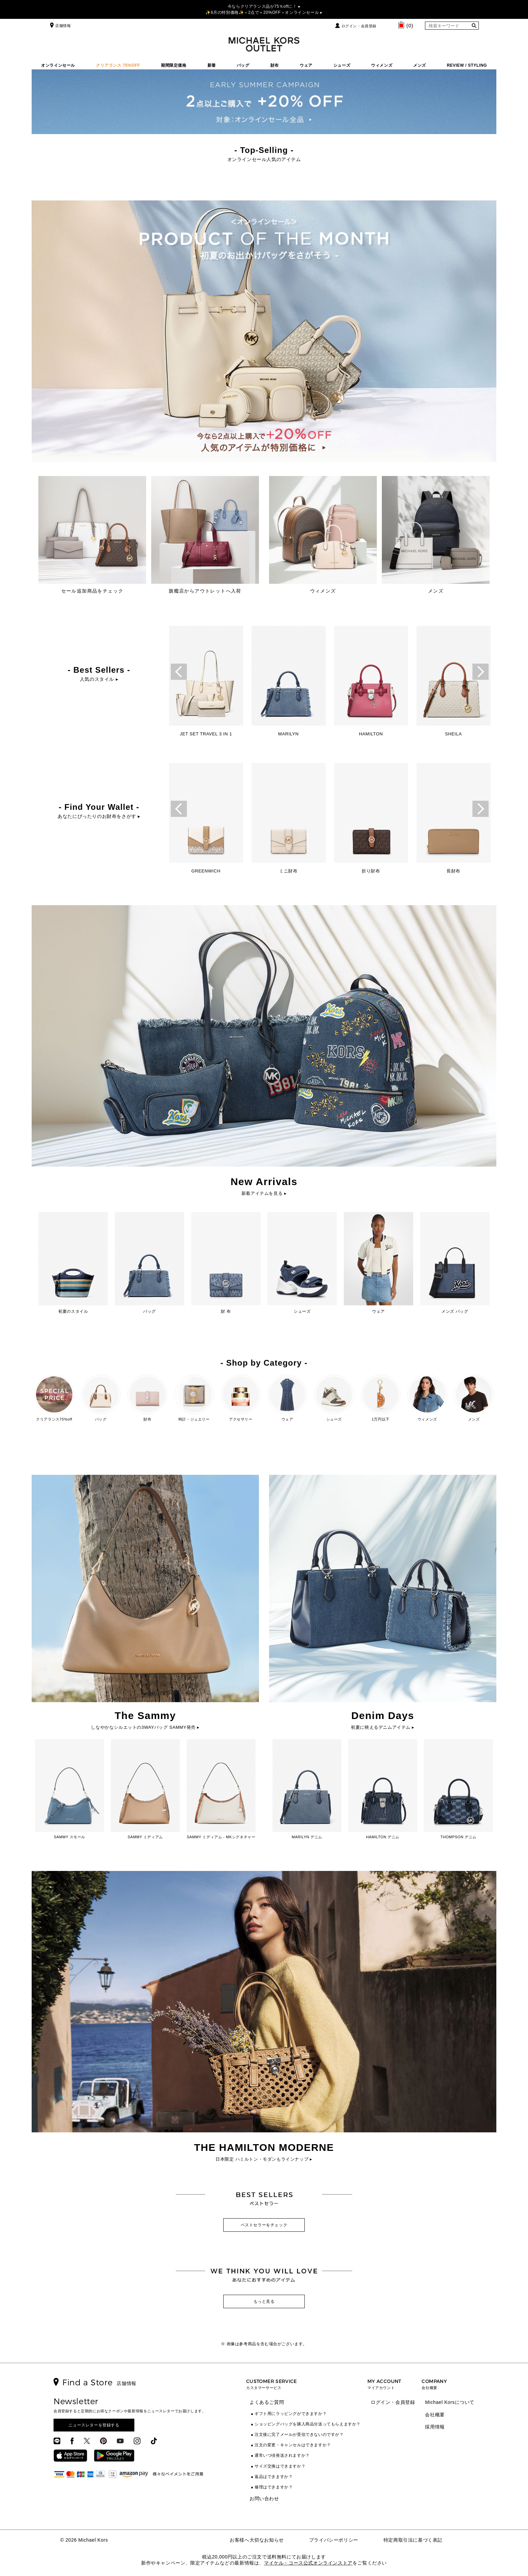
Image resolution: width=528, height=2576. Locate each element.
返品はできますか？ (274, 2476)
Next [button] (480, 672)
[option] (205, 683)
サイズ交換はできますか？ (280, 2466)
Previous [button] (179, 672)
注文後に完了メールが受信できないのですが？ (299, 2434)
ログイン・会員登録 (358, 26)
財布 (274, 65)
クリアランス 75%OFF (118, 65)
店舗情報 (59, 26)
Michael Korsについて (449, 2402)
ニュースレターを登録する (93, 2425)
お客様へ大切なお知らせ (257, 2540)
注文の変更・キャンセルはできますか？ (293, 2445)
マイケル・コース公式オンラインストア (308, 2563)
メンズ (419, 65)
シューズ (341, 65)
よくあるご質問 (267, 2402)
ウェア (306, 65)
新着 (211, 65)
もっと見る (264, 2301)
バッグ (243, 65)
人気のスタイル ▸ (99, 679)
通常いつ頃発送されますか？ (282, 2455)
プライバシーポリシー (333, 2540)
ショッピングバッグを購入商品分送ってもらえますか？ (308, 2424)
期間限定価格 (174, 65)
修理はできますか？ (274, 2487)
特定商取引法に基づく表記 (413, 2540)
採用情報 (434, 2426)
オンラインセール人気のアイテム (264, 159)
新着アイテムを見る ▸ (264, 1193)
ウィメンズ (381, 65)
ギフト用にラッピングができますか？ (291, 2413)
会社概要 (434, 2414)
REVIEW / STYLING (467, 65)
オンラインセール (58, 65)
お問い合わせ (264, 2498)
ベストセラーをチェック (264, 2225)
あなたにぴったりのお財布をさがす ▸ (99, 816)
